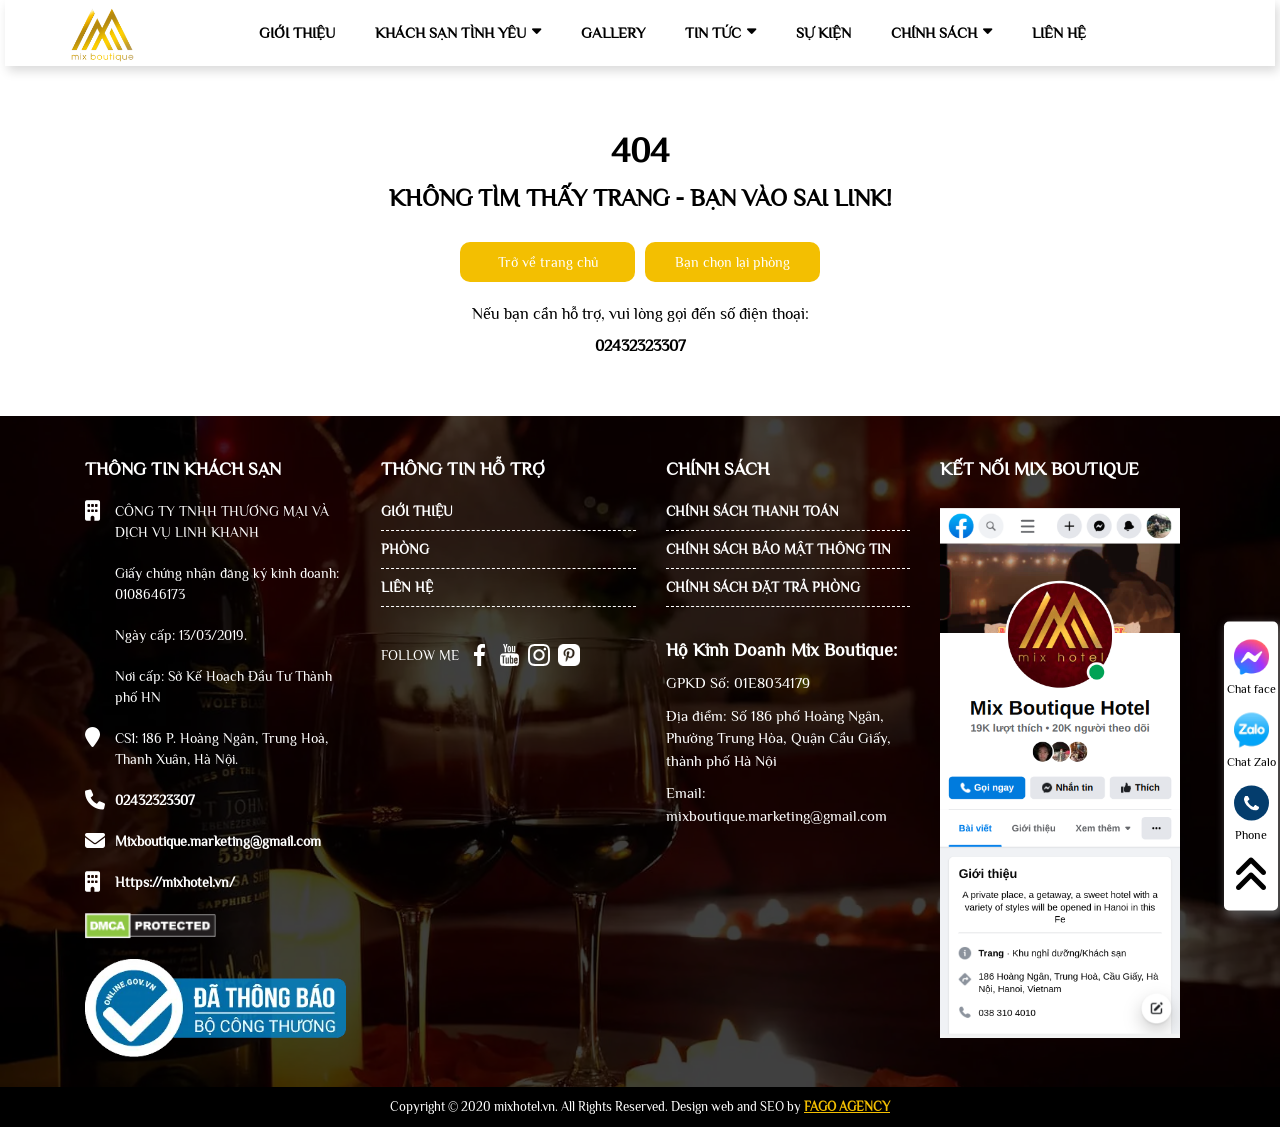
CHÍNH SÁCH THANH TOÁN (752, 511)
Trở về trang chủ (548, 262)
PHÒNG (405, 549)
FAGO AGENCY (847, 1106)
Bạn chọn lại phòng (732, 262)
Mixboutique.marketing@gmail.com (218, 841)
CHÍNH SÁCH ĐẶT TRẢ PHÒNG (763, 587)
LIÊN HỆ (407, 587)
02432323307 (155, 800)
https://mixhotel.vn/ (175, 882)
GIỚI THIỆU (417, 511)
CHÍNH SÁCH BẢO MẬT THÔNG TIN (778, 549)
